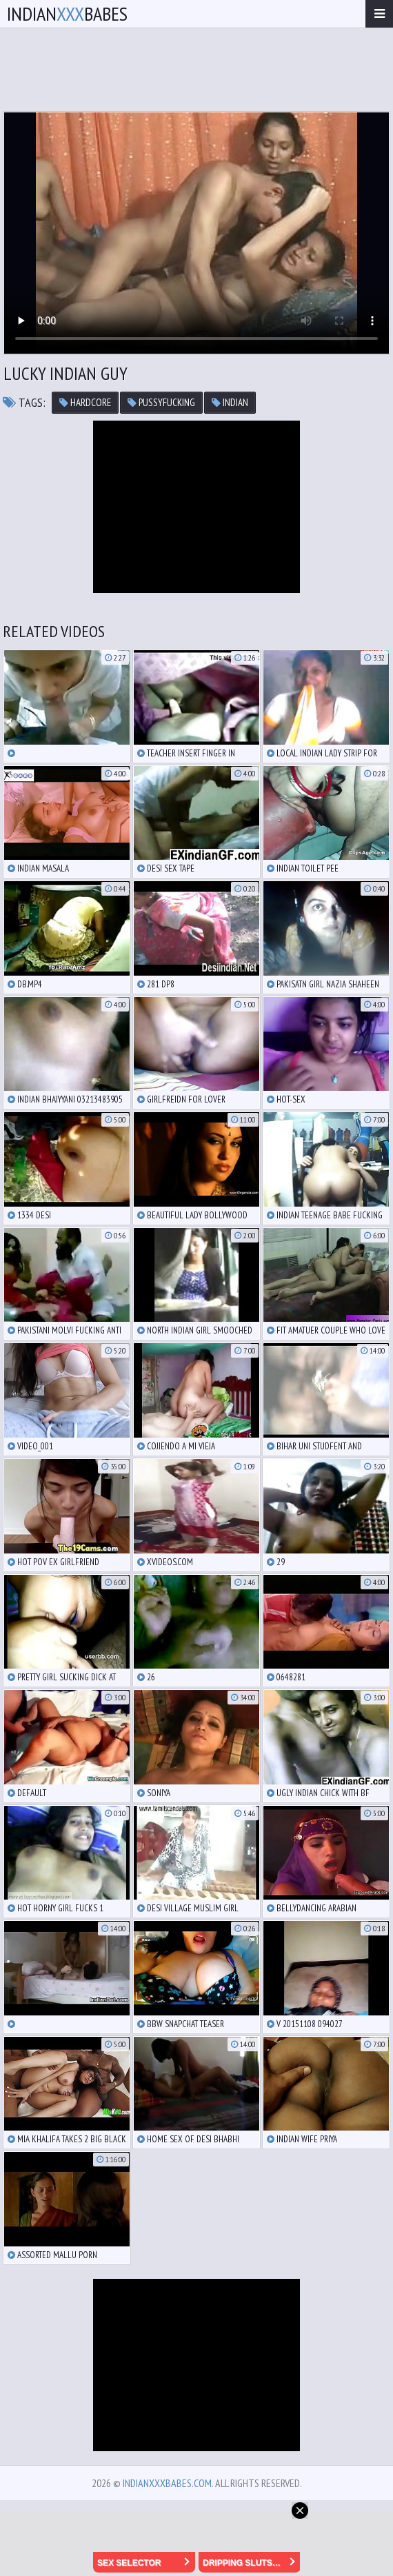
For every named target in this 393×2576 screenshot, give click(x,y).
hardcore (85, 402)
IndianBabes (67, 13)
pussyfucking (161, 402)
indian (230, 402)
